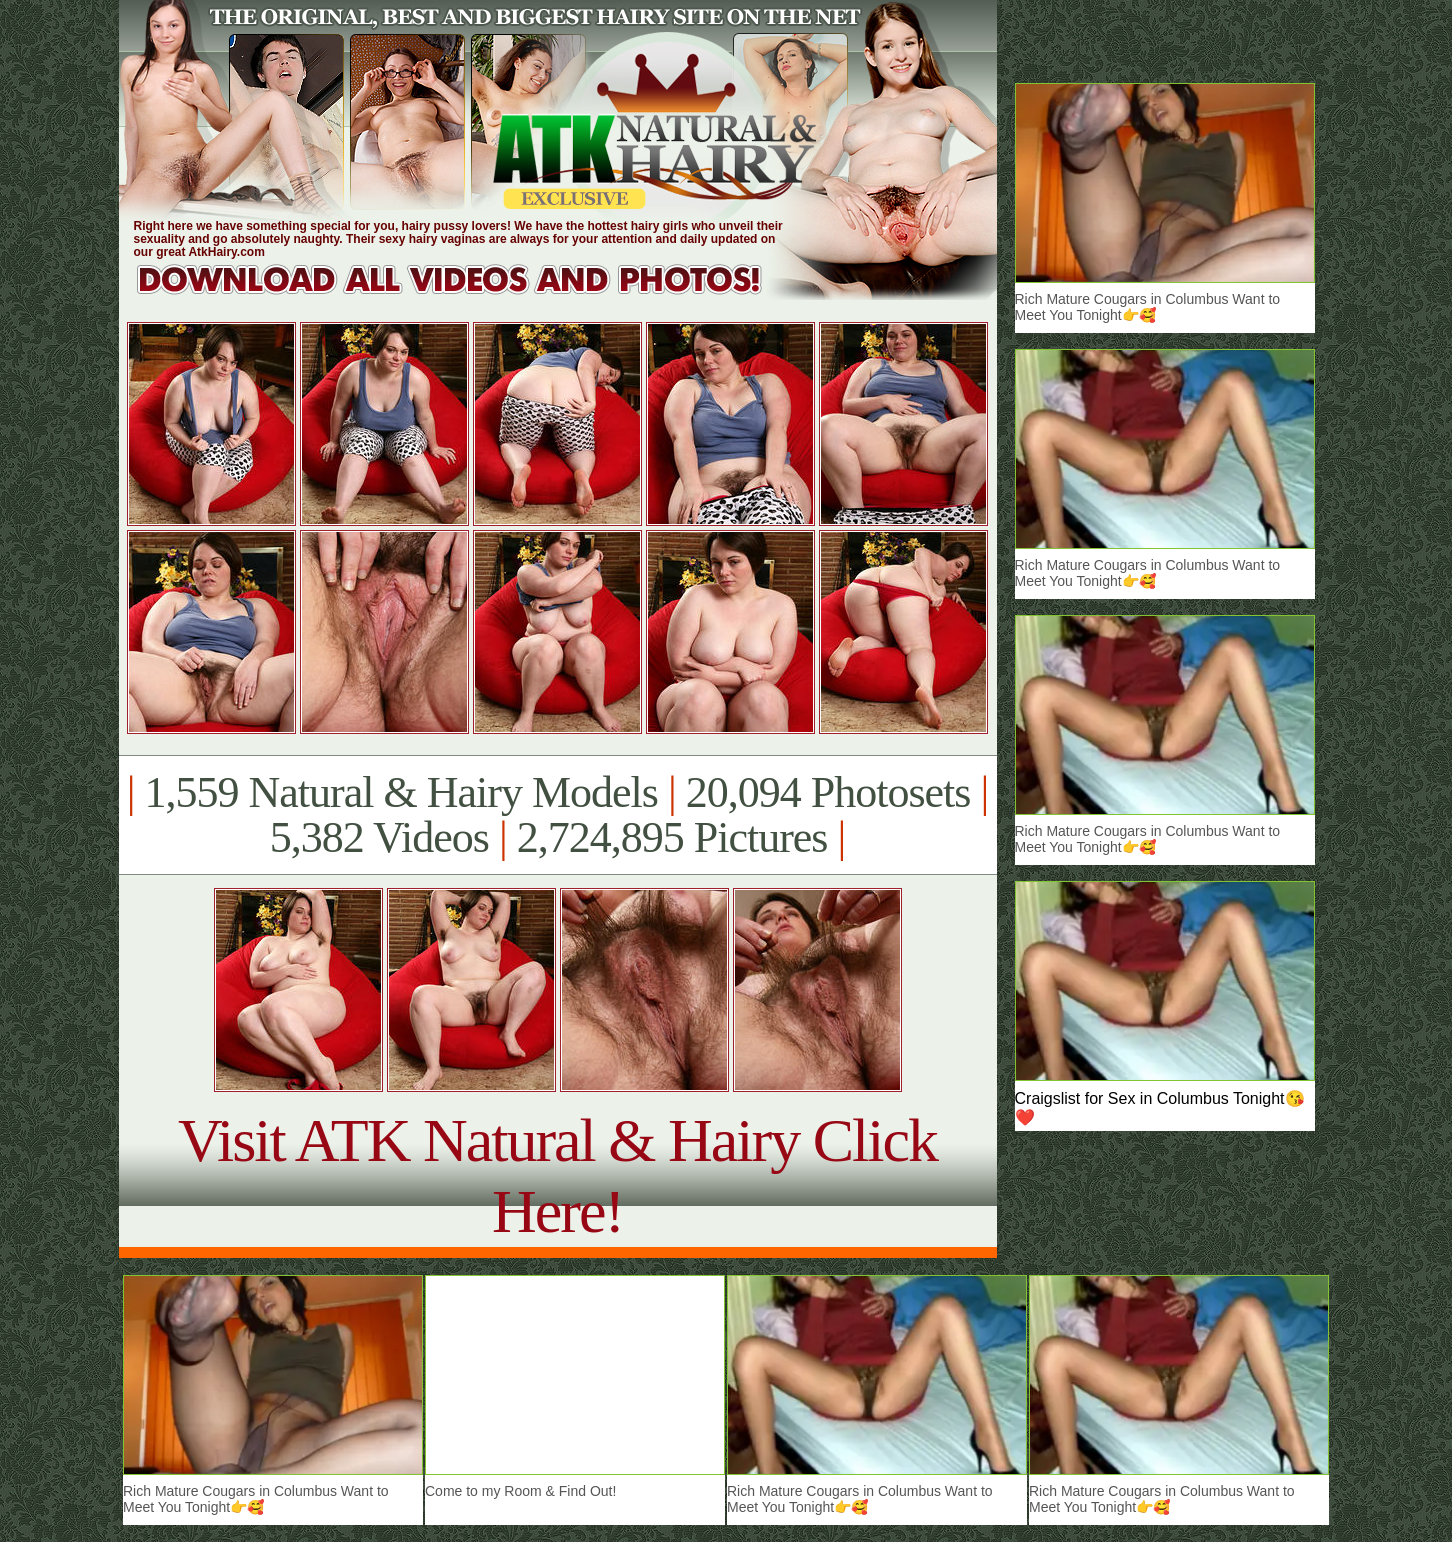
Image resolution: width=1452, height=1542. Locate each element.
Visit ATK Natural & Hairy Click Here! (557, 1175)
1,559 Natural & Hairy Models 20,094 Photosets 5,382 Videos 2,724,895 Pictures (557, 815)
